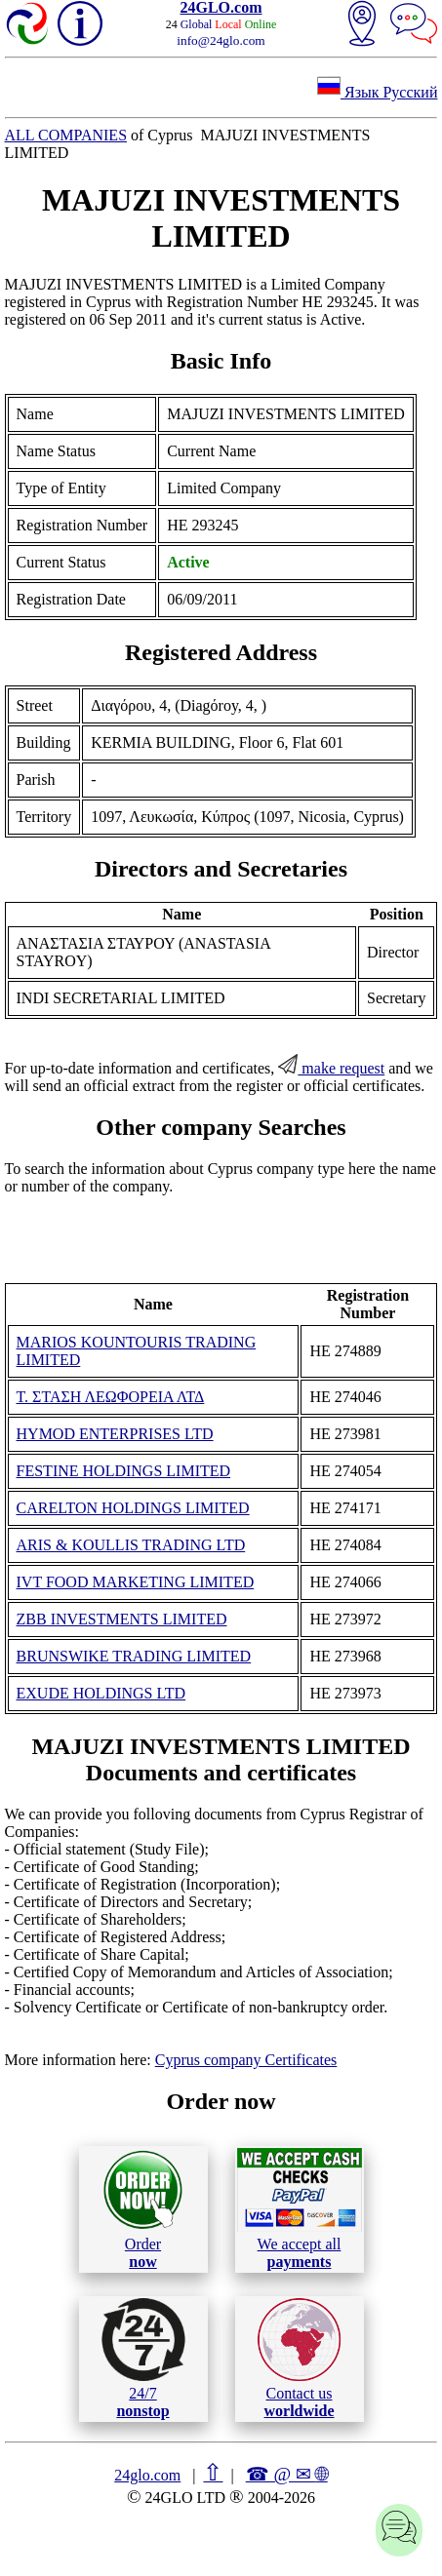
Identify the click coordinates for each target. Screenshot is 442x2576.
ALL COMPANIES (66, 135)
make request (331, 1068)
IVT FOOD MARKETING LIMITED (136, 1582)
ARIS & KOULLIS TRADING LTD (131, 1545)
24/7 (143, 2358)
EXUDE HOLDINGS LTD (101, 1693)
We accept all (299, 2208)
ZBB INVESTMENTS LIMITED (122, 1619)
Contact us (299, 2358)
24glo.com (147, 2475)
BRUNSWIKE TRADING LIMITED (134, 1656)
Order (142, 2209)
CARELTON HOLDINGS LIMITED (133, 1508)
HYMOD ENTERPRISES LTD (115, 1433)
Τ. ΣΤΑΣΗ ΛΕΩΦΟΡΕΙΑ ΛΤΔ (111, 1396)
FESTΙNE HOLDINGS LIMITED (124, 1471)
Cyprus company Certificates (246, 2059)
